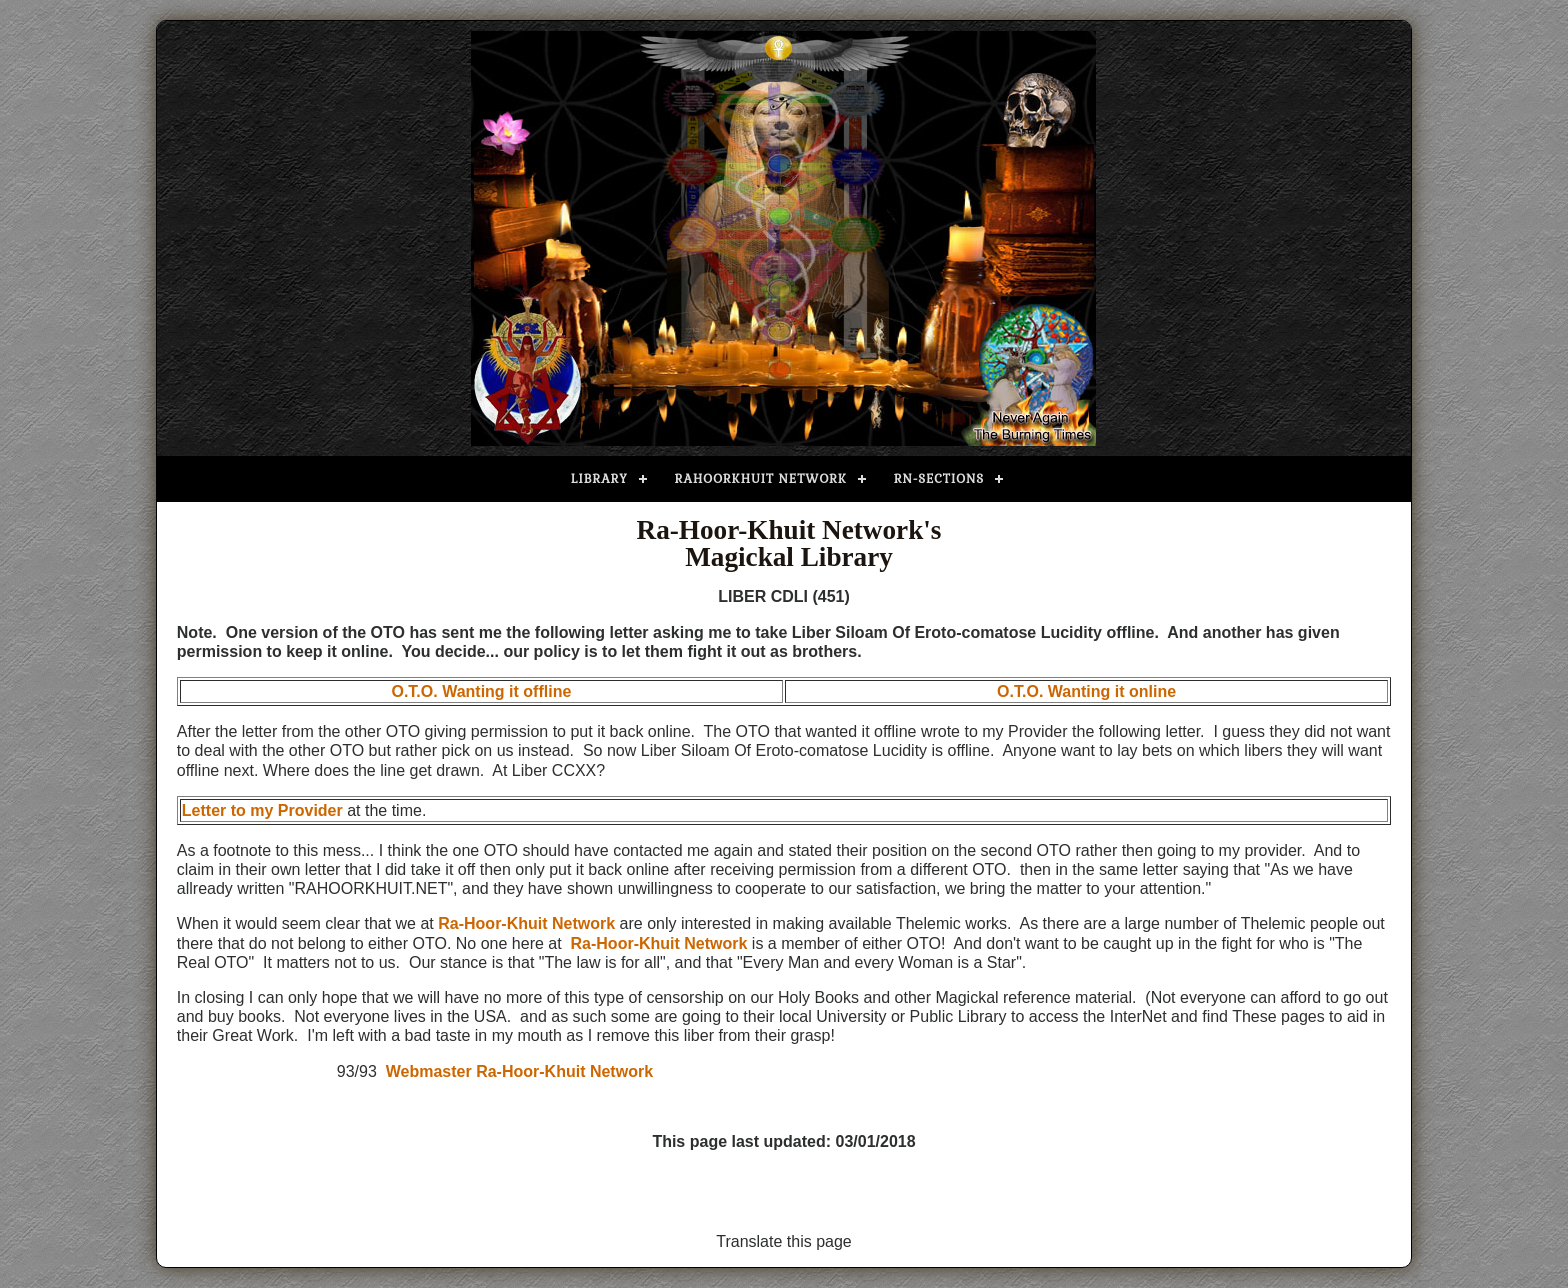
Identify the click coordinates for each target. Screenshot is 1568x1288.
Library (599, 479)
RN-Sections (939, 479)
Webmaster (429, 1071)
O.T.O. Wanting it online (1086, 691)
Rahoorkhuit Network (761, 479)
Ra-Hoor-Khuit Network (526, 923)
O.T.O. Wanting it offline (481, 691)
